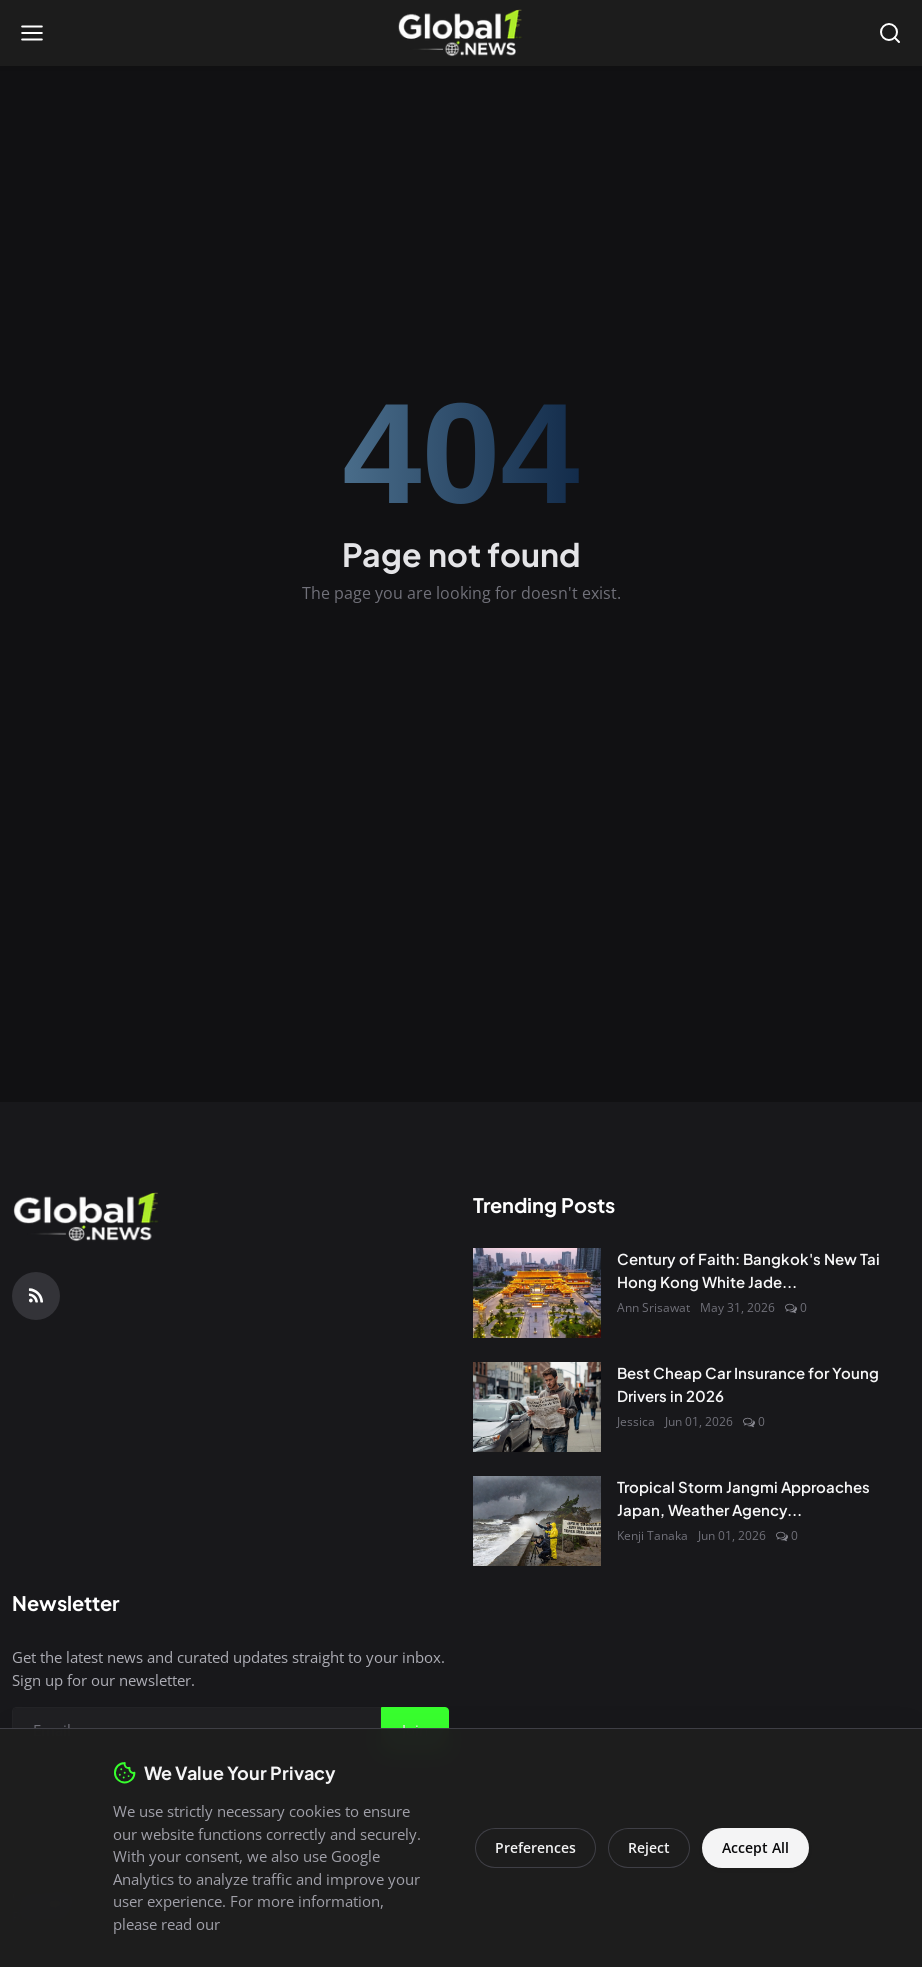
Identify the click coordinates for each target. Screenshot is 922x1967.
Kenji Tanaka (652, 1535)
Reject (649, 1847)
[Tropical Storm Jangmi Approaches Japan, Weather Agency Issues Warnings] (537, 1521)
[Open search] (890, 33)
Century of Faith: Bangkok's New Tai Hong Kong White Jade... (748, 1270)
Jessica (636, 1421)
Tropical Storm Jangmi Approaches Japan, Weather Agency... (743, 1498)
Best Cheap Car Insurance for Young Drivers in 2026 (748, 1384)
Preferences (535, 1847)
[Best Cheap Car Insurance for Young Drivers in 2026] (537, 1407)
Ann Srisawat (653, 1307)
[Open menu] (32, 33)
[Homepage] (461, 33)
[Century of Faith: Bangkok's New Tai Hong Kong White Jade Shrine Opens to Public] (537, 1293)
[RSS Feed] (36, 1296)
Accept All (755, 1847)
